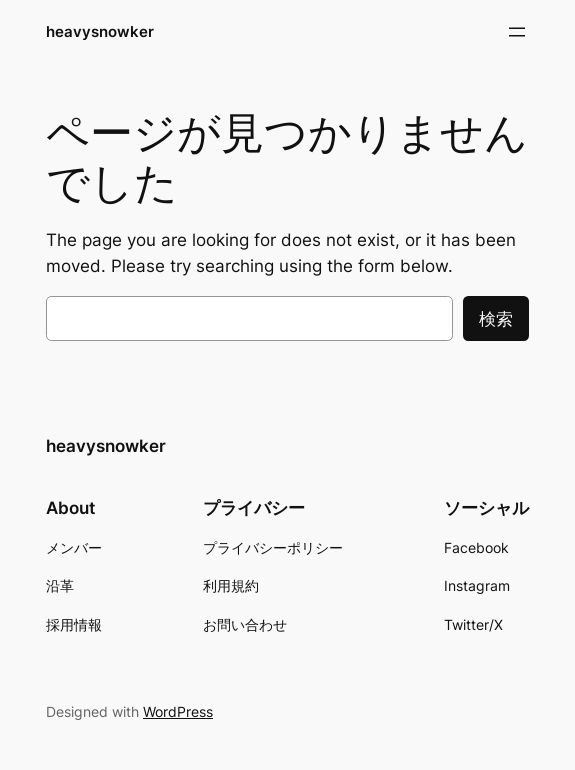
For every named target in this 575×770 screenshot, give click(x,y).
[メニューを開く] (517, 32)
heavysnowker (100, 31)
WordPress (178, 711)
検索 (496, 319)
